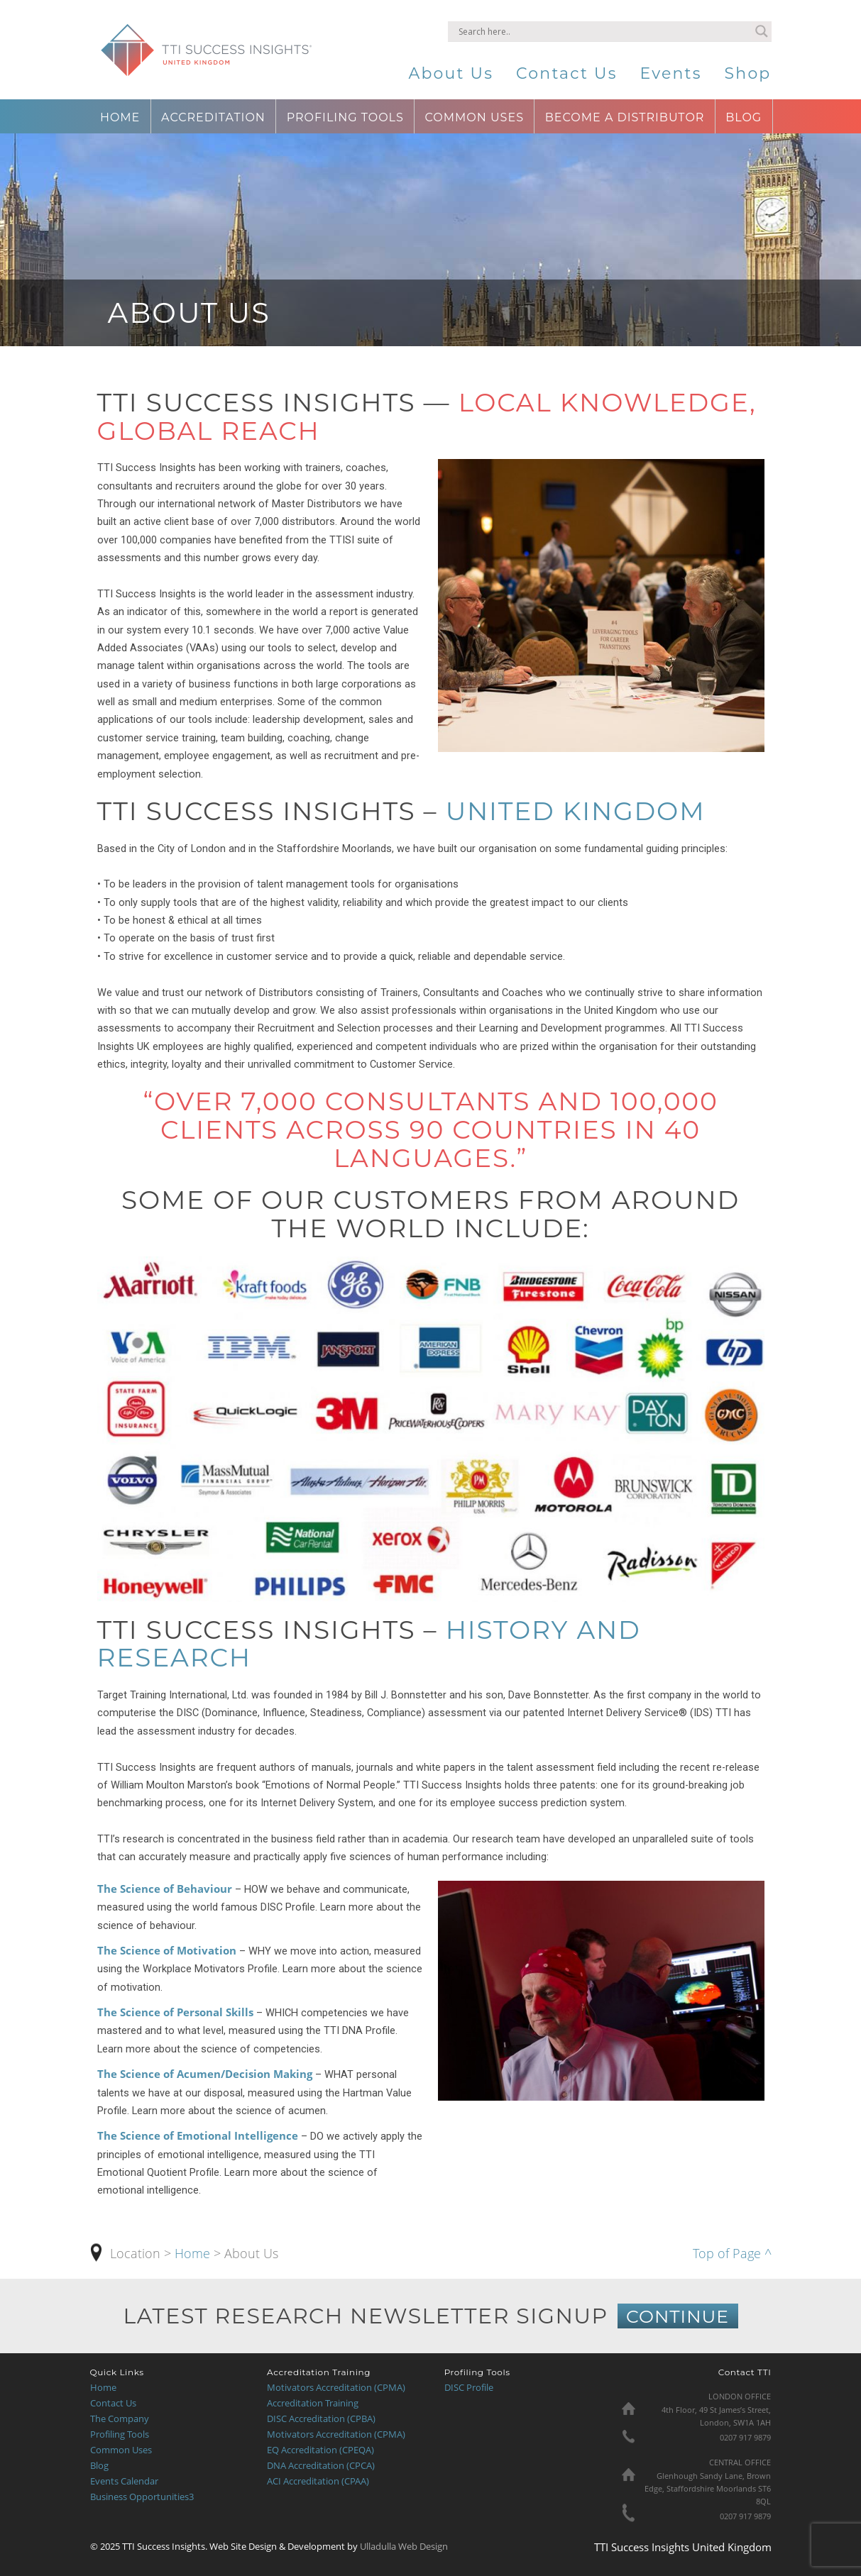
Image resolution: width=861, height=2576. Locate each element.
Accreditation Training (312, 2403)
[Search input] (603, 31)
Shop (748, 73)
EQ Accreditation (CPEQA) (320, 2449)
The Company (119, 2418)
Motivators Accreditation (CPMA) (336, 2387)
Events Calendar (124, 2481)
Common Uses (474, 117)
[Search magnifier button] (762, 31)
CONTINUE (677, 2316)
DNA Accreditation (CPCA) (321, 2465)
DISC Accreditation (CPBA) (321, 2418)
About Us (450, 73)
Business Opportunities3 (142, 2496)
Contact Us (567, 73)
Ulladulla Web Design (403, 2546)
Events (671, 73)
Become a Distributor (625, 117)
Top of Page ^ (732, 2253)
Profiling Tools (345, 117)
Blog (743, 117)
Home (120, 117)
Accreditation (213, 117)
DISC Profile (468, 2387)
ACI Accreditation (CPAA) (318, 2481)
